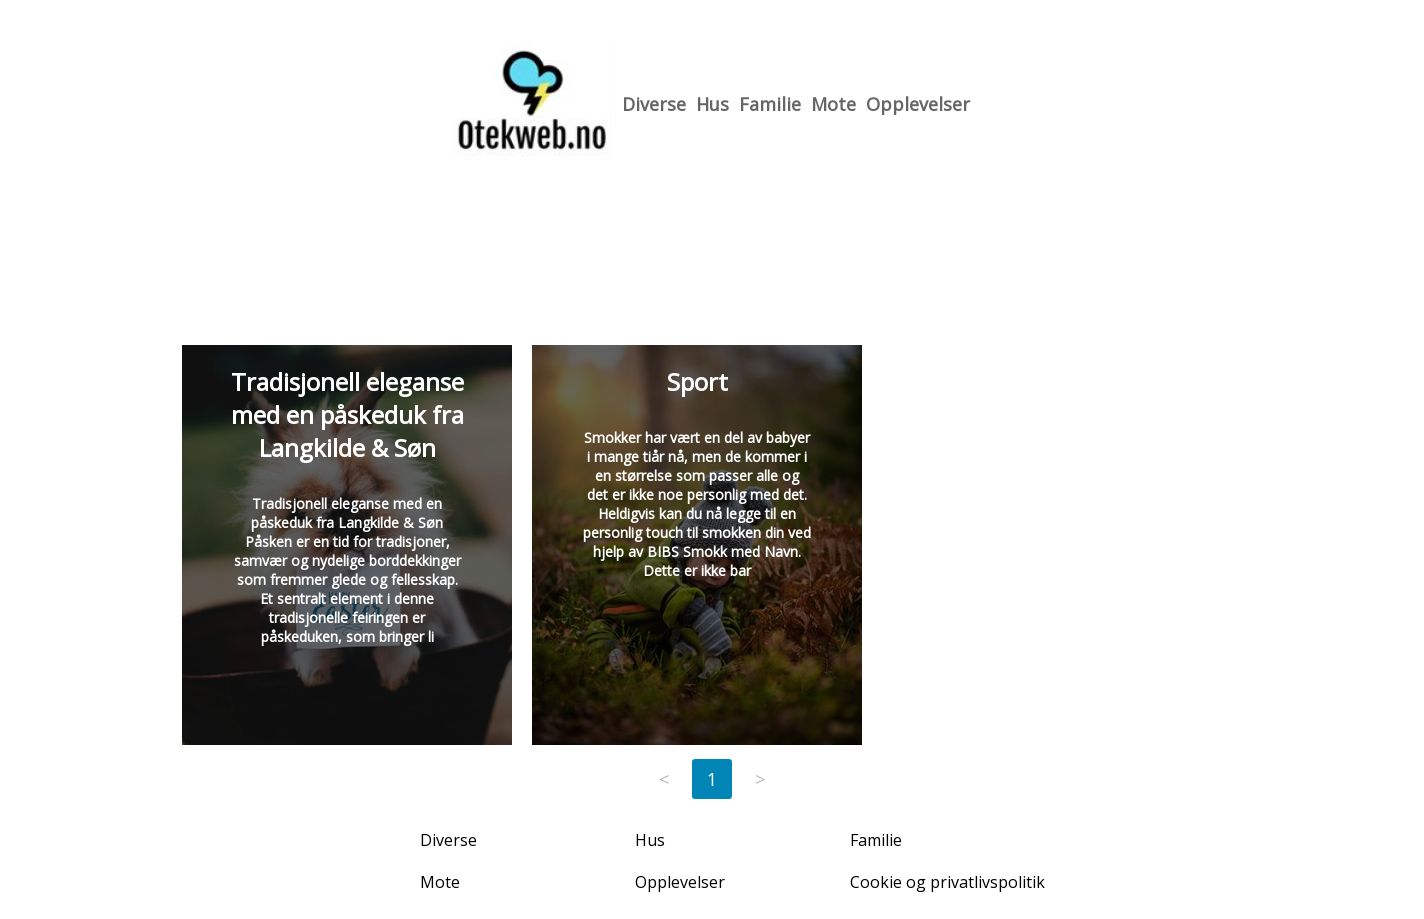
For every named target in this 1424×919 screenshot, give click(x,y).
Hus (712, 104)
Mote (833, 104)
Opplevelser (918, 104)
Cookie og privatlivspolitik (947, 882)
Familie (770, 104)
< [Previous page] (664, 779)
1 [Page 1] (712, 779)
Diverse (654, 104)
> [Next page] (760, 779)
